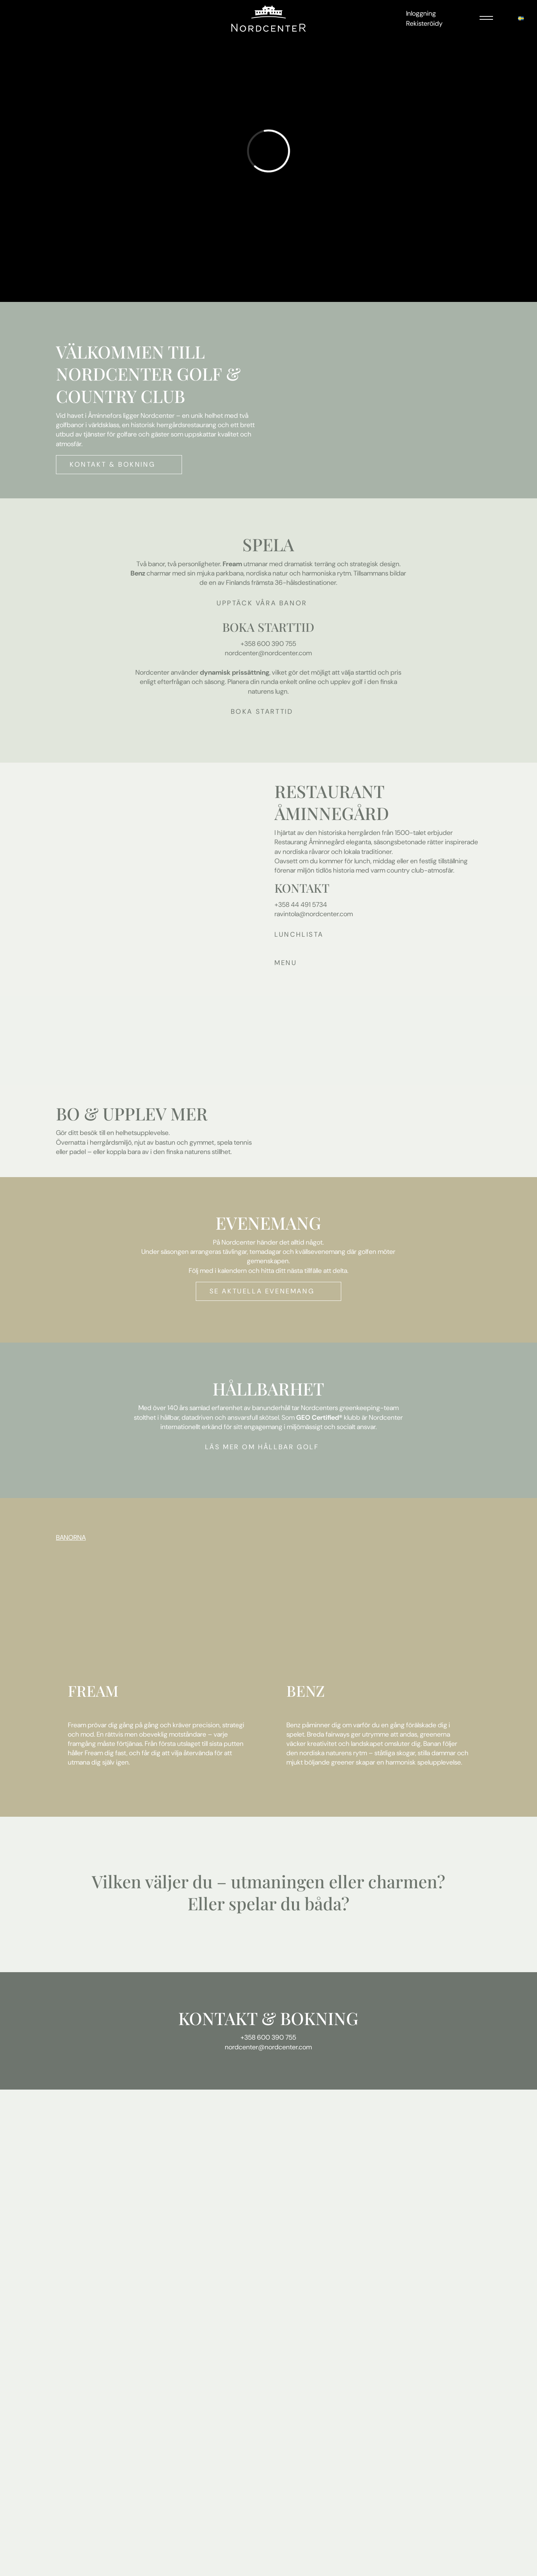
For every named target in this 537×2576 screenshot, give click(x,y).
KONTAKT (217, 2018)
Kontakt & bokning (112, 464)
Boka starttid (262, 711)
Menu (285, 962)
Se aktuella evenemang (262, 1291)
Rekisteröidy (424, 23)
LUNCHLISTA (299, 934)
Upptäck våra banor (262, 603)
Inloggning (421, 13)
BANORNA (71, 1537)
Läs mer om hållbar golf (262, 1447)
